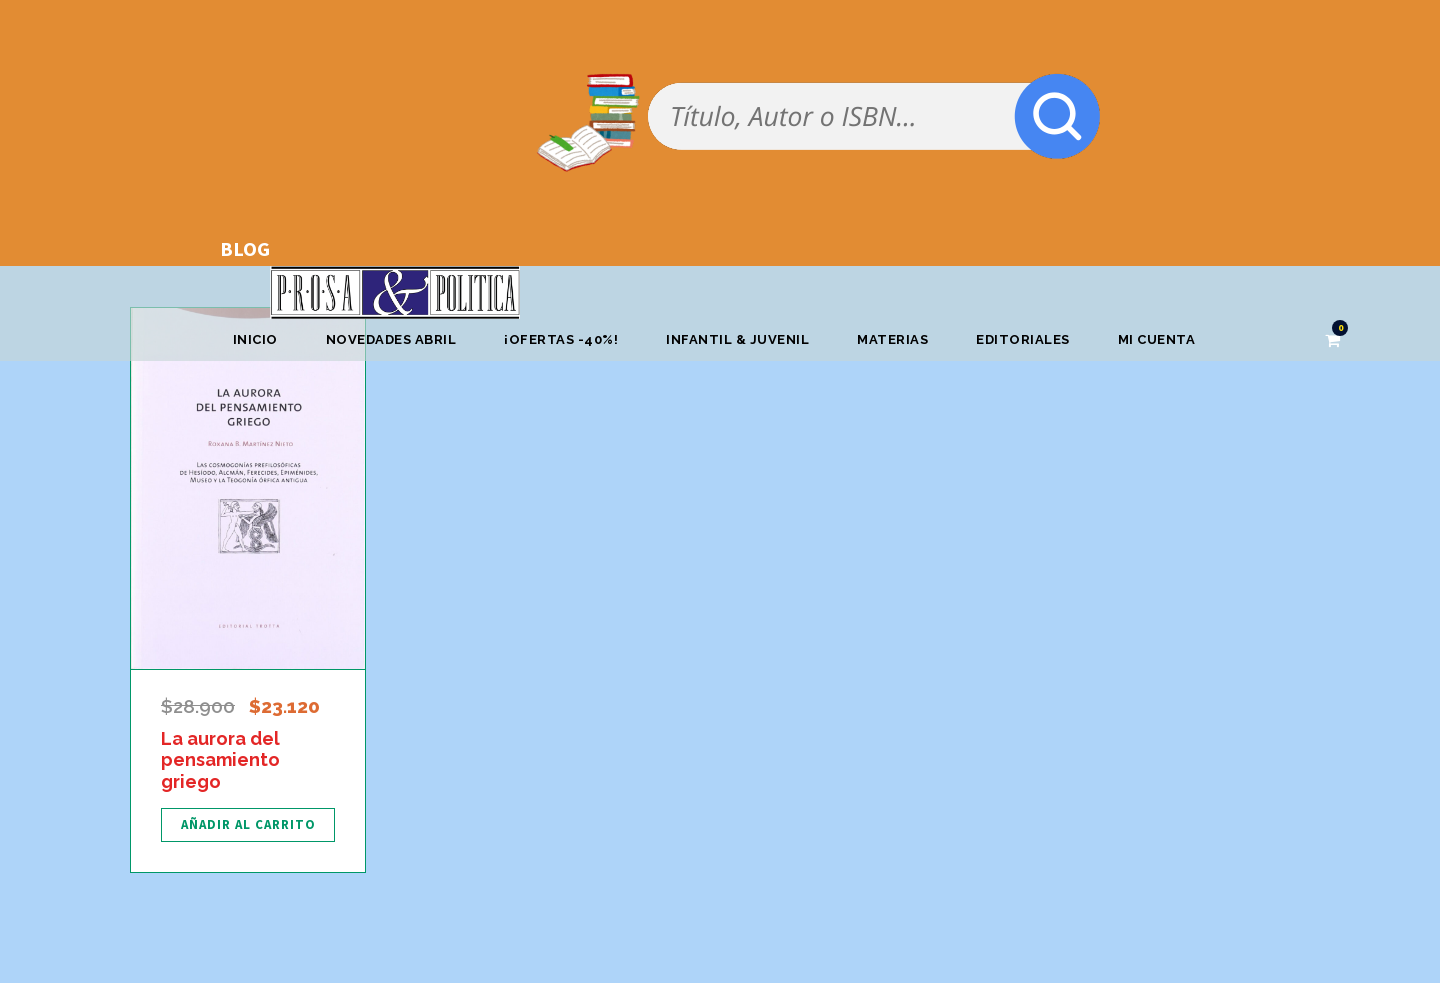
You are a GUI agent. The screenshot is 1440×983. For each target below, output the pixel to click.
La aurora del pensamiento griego (220, 760)
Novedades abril (391, 339)
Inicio (255, 339)
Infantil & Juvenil (737, 339)
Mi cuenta (1157, 339)
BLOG (245, 248)
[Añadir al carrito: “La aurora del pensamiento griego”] (248, 825)
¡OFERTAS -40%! (561, 339)
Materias (892, 339)
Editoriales (1023, 339)
